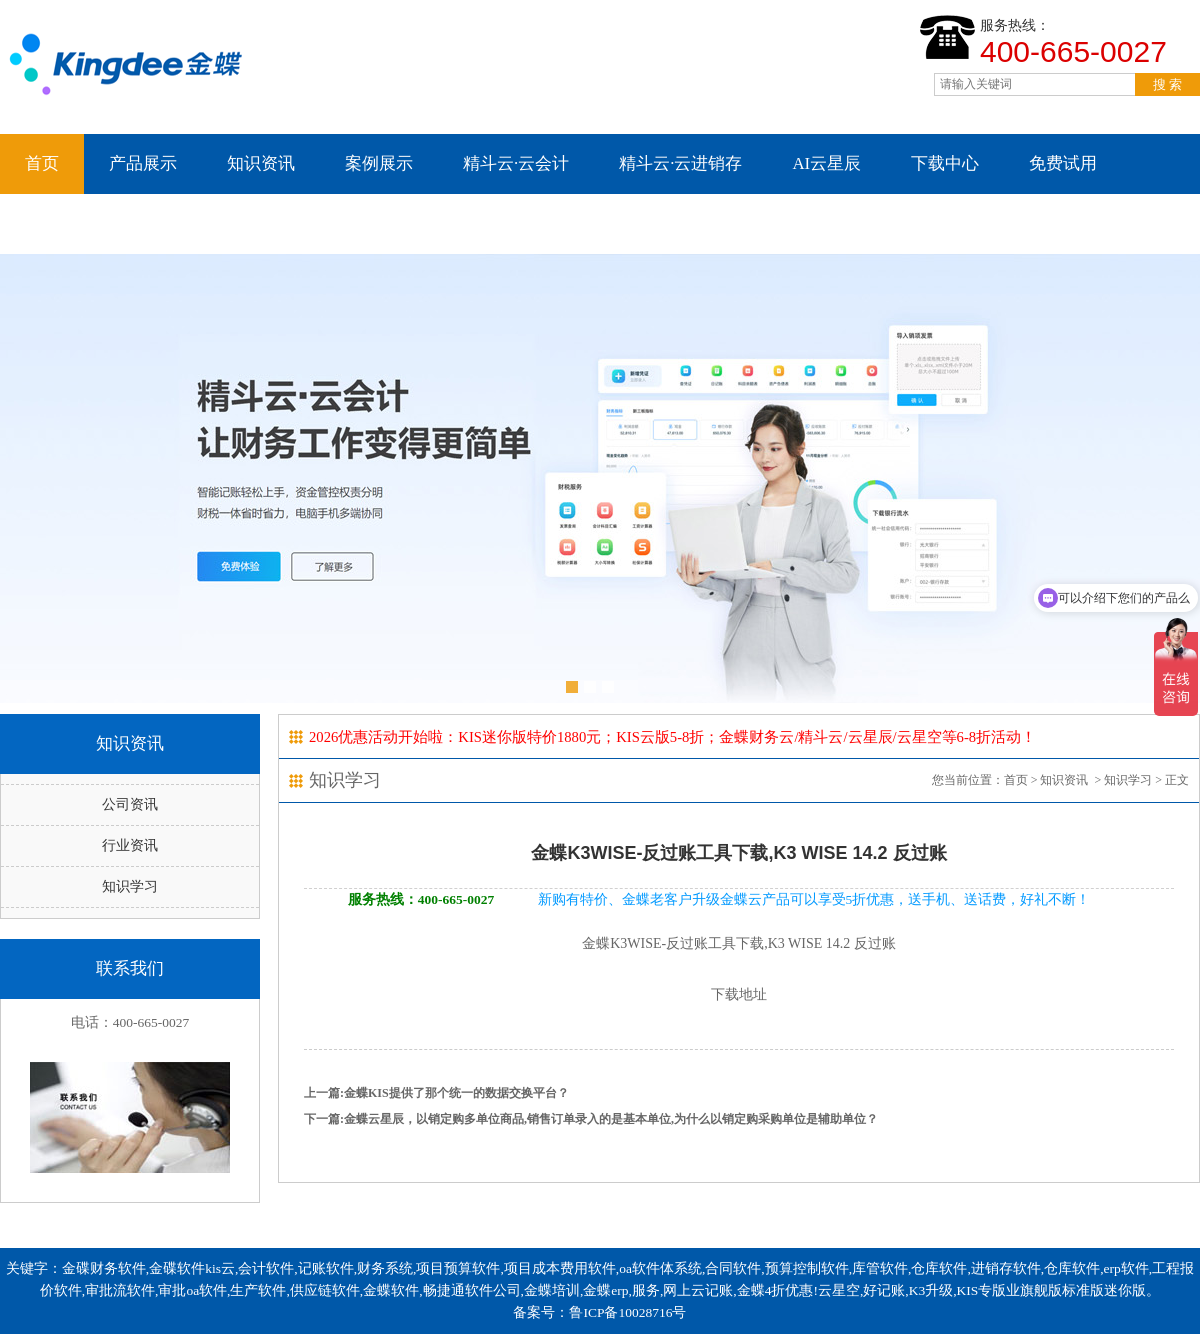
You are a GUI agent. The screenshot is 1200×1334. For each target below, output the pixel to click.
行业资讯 (130, 845)
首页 (42, 163)
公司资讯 (130, 804)
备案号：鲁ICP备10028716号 (599, 1312)
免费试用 (1063, 163)
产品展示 (143, 163)
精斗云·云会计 (516, 163)
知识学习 (130, 886)
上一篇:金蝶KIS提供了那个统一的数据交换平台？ (436, 1093)
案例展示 (379, 163)
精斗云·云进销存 (680, 163)
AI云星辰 (826, 163)
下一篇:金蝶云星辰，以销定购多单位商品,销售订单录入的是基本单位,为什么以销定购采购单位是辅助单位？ (591, 1119)
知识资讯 (261, 163)
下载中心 (945, 163)
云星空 (50, 223)
